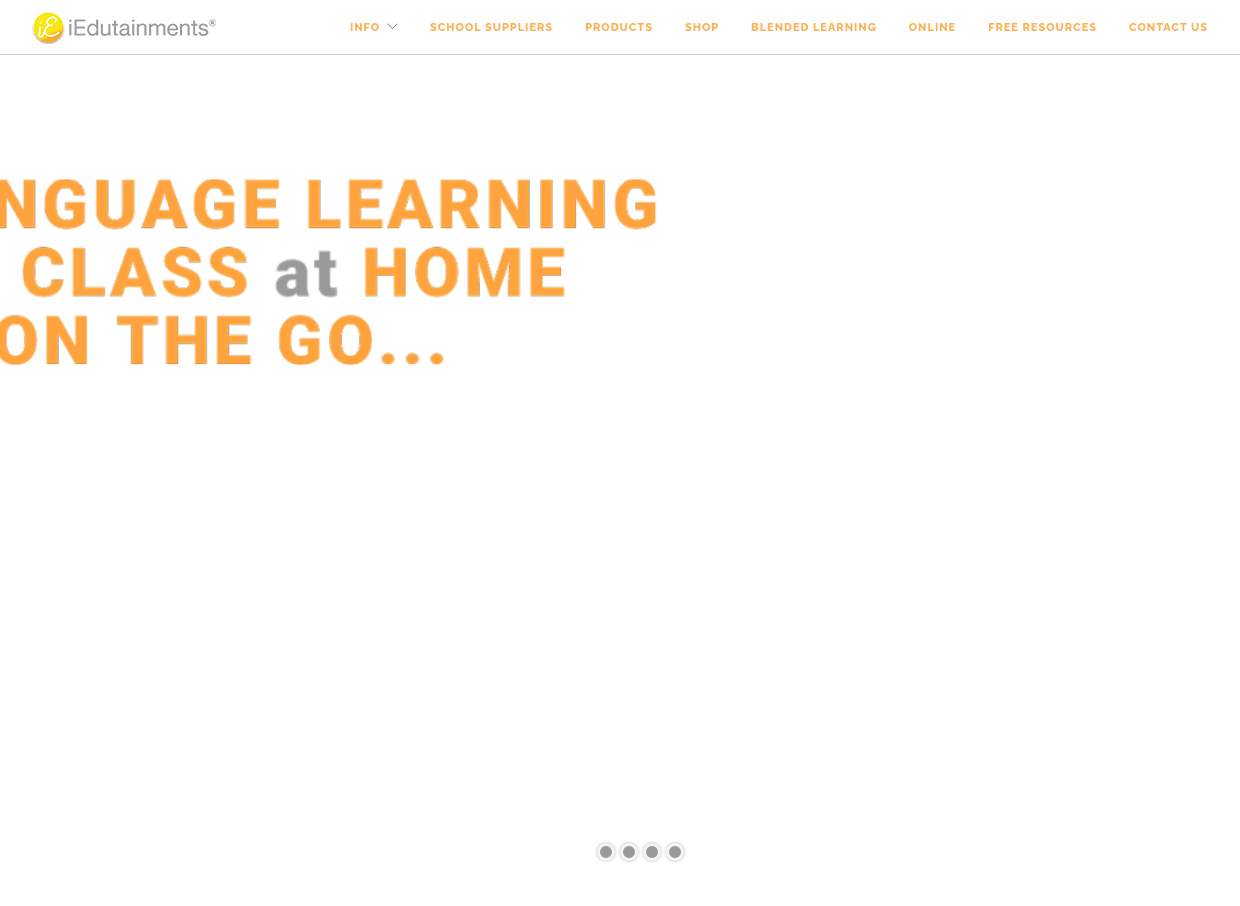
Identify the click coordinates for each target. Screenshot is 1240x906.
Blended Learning (814, 27)
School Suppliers (491, 27)
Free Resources (1042, 27)
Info (365, 27)
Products (619, 27)
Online (932, 27)
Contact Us (1168, 27)
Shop (702, 27)
